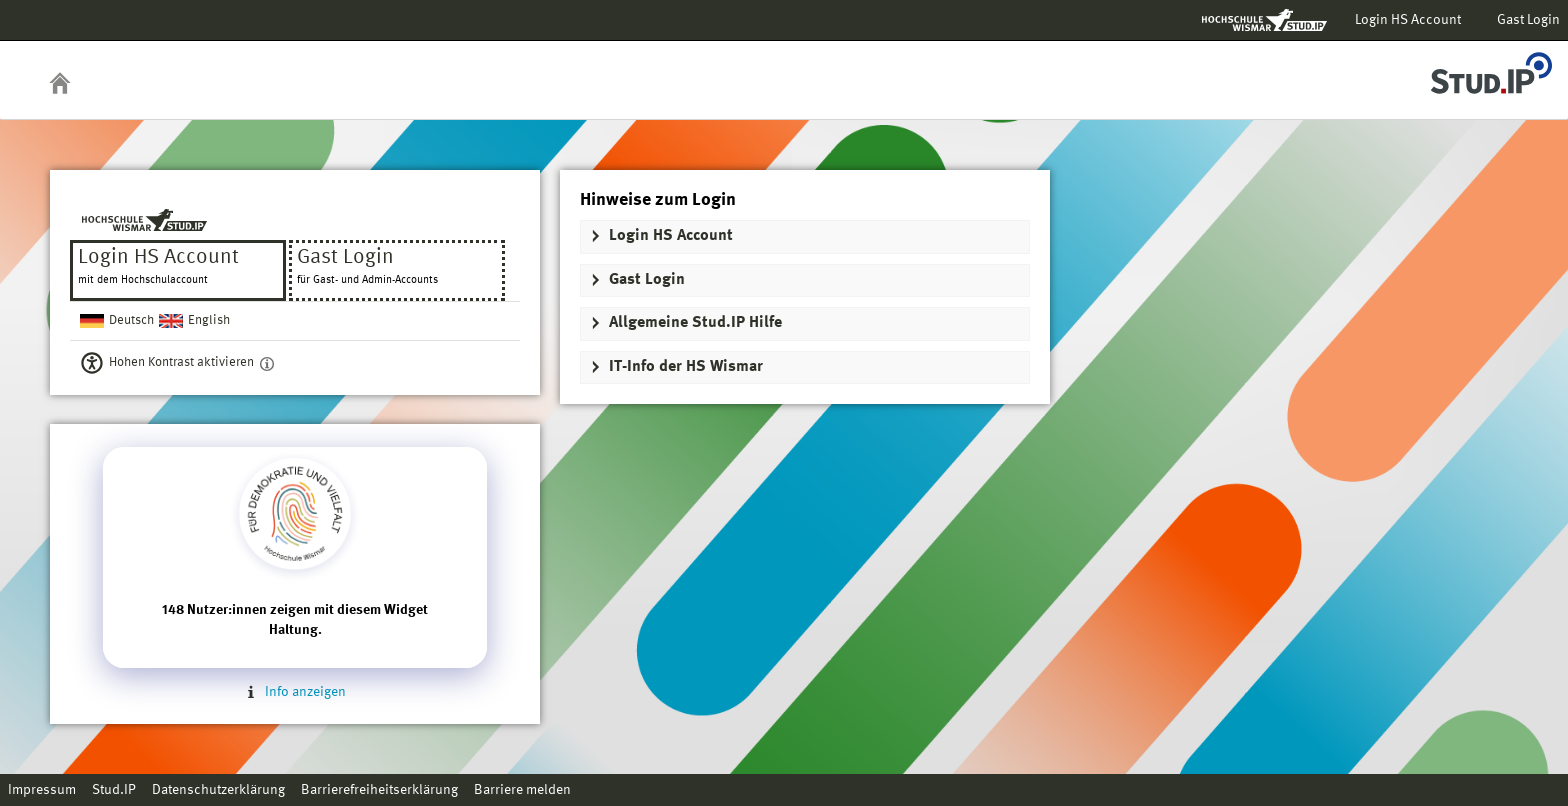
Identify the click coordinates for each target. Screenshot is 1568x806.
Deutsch (131, 320)
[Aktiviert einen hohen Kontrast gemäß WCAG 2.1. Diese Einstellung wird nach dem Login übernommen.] (267, 363)
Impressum (42, 790)
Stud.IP (114, 790)
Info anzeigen (295, 692)
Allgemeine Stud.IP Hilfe (695, 323)
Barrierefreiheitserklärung (379, 790)
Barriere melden (522, 790)
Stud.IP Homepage (1491, 67)
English (209, 320)
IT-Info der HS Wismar (686, 367)
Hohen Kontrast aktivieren (181, 362)
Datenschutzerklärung (218, 790)
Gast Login (1528, 20)
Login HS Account (1408, 20)
